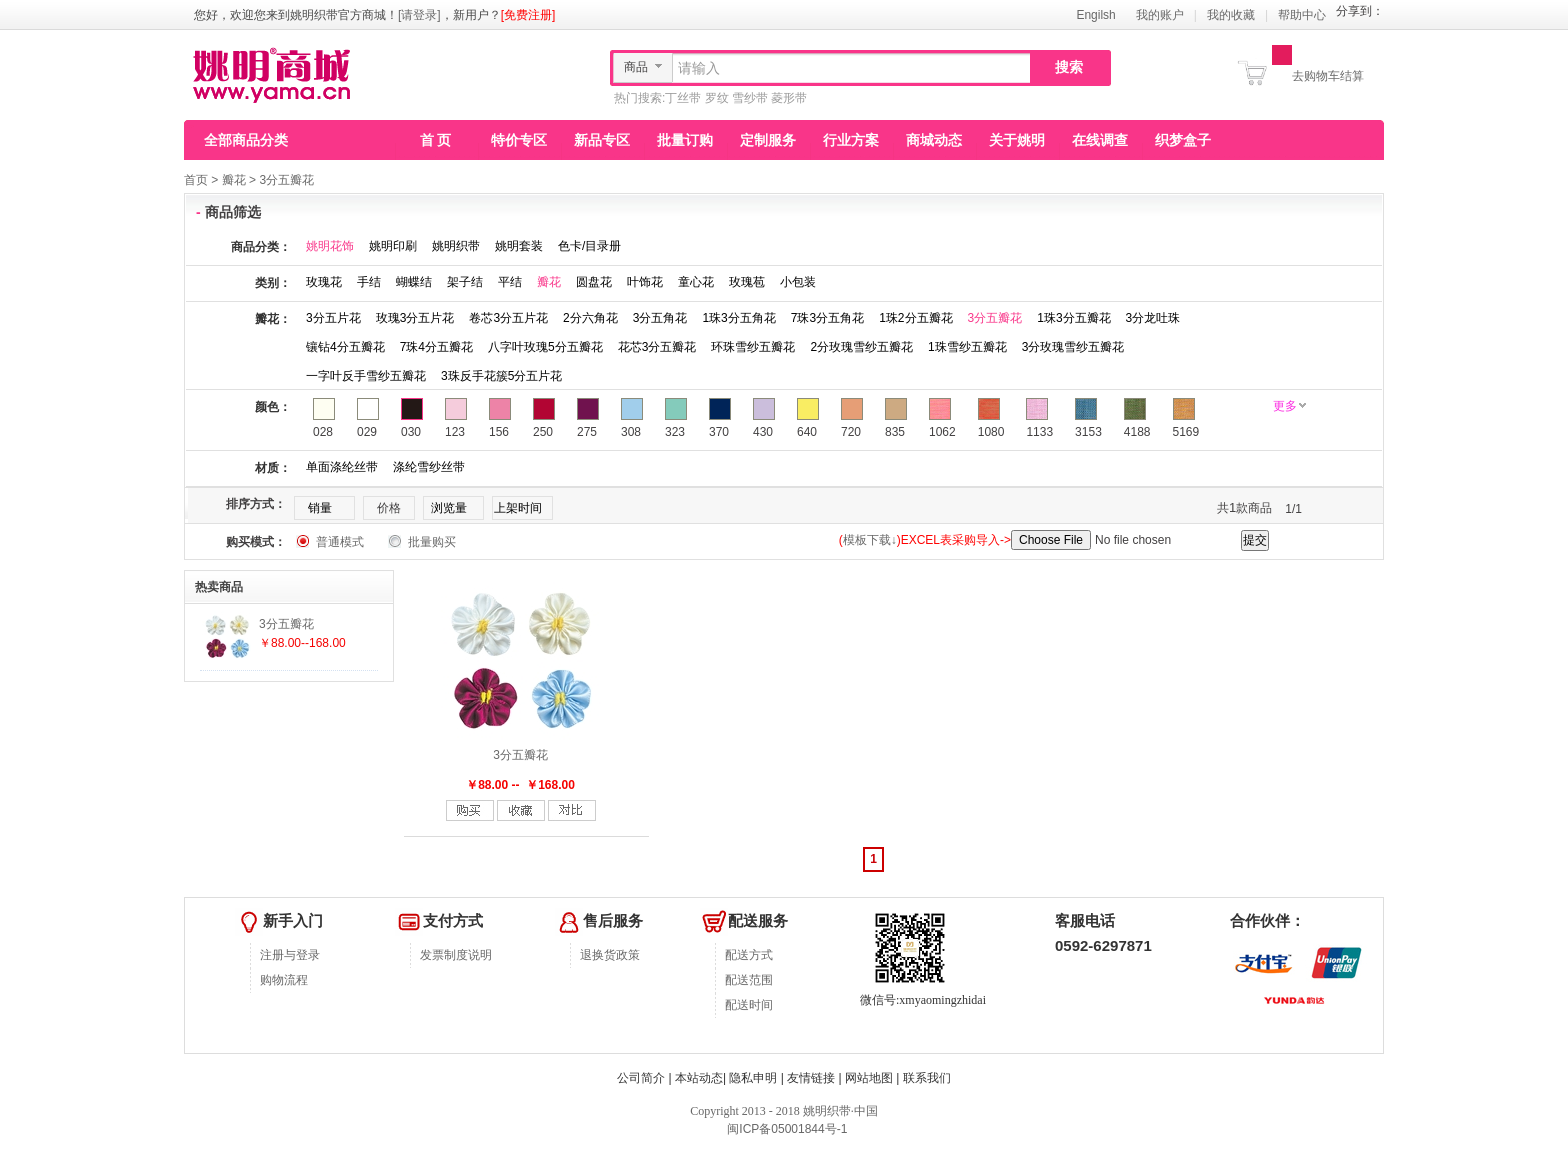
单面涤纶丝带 (342, 467)
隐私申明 (753, 1078)
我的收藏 (1231, 15)
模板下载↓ (870, 540)
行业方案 (851, 140)
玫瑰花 (324, 282)
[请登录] (419, 15)
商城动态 (934, 140)
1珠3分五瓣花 (1073, 318)
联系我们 (927, 1078)
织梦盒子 (1183, 140)
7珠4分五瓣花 (436, 347)
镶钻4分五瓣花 (345, 347)
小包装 (798, 282)
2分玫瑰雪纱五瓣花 (861, 347)
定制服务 (768, 140)
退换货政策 (610, 955)
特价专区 (519, 140)
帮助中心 (1302, 15)
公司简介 (641, 1078)
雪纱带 (750, 98)
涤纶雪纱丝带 (429, 467)
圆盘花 (594, 282)
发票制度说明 (456, 955)
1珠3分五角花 (738, 318)
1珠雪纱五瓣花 (967, 347)
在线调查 (1100, 140)
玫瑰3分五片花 (415, 318)
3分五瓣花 (286, 180)
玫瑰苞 (747, 282)
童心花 (696, 282)
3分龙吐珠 (1153, 318)
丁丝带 (683, 98)
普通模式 (340, 542)
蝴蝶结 (414, 282)
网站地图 (869, 1078)
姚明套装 (519, 246)
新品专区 (602, 140)
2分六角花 (590, 318)
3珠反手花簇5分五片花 (501, 376)
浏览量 (449, 508)
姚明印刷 (393, 246)
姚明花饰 (330, 246)
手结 (369, 282)
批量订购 (685, 140)
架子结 (465, 282)
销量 (320, 508)
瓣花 (234, 180)
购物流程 (284, 980)
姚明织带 (456, 246)
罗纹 (717, 98)
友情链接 (811, 1078)
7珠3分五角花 (827, 318)
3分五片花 (333, 318)
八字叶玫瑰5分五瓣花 (545, 347)
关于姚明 (1017, 140)
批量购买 (432, 542)
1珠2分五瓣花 (915, 318)
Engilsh (1095, 15)
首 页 (436, 140)
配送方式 (749, 955)
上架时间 (518, 508)
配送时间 (749, 1005)
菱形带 (789, 98)
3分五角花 (660, 318)
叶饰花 (645, 282)
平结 (510, 282)
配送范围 (749, 980)
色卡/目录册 (589, 246)
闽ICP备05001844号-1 (785, 1129)
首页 (196, 180)
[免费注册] (528, 15)
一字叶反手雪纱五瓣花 (366, 376)
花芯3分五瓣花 (657, 347)
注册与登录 (290, 955)
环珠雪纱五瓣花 (753, 347)
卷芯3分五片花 (508, 318)
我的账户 (1160, 15)
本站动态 (699, 1078)
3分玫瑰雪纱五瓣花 (1073, 347)
